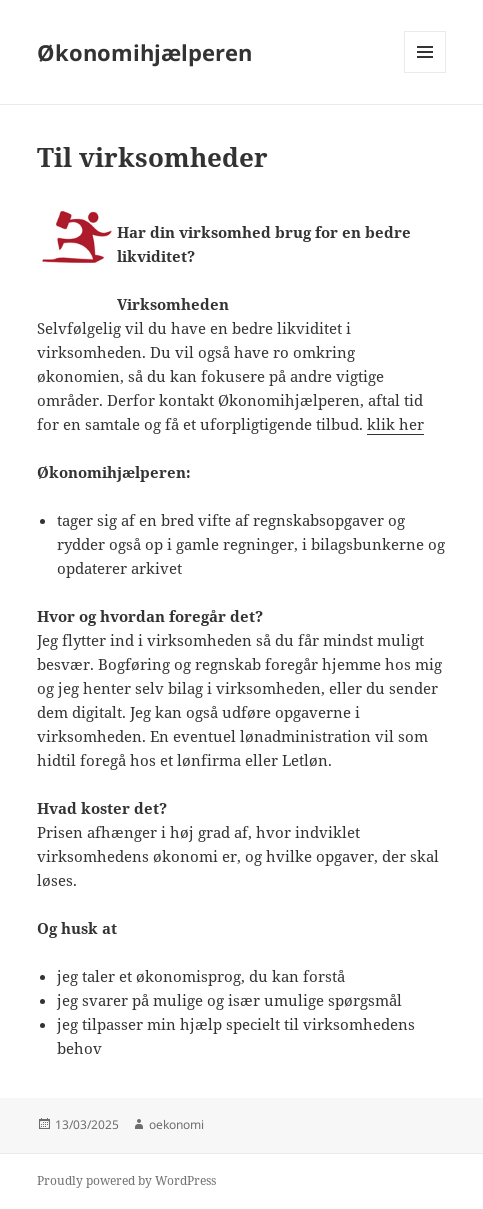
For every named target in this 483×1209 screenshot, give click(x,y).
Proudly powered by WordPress (126, 1180)
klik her (395, 424)
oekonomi (176, 1124)
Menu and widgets (425, 72)
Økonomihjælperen (144, 52)
